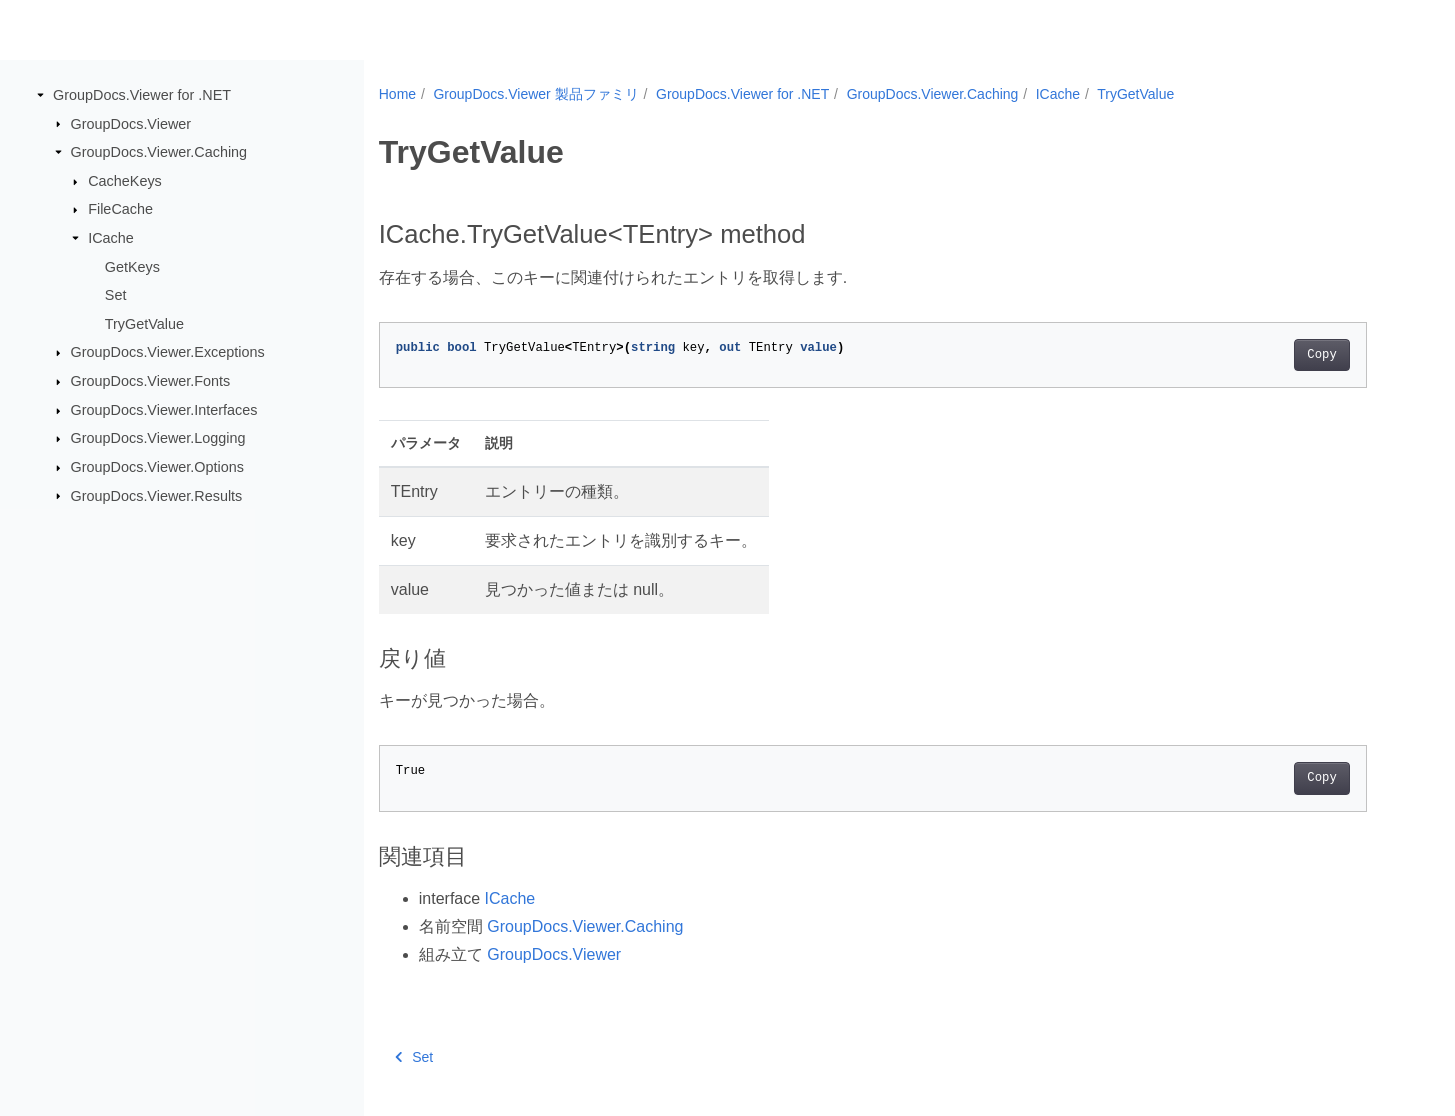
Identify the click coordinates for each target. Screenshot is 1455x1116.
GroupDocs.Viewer (131, 123)
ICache (111, 238)
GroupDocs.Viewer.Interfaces (164, 410)
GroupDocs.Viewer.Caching (159, 152)
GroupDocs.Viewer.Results (157, 495)
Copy (1321, 355)
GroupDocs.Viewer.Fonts (151, 381)
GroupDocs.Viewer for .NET (142, 95)
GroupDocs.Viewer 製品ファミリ (535, 94)
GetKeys (132, 266)
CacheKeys (125, 181)
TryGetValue (144, 324)
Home (397, 94)
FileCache (120, 209)
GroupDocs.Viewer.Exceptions (168, 352)
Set (116, 295)
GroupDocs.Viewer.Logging (158, 438)
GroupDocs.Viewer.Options (157, 467)
